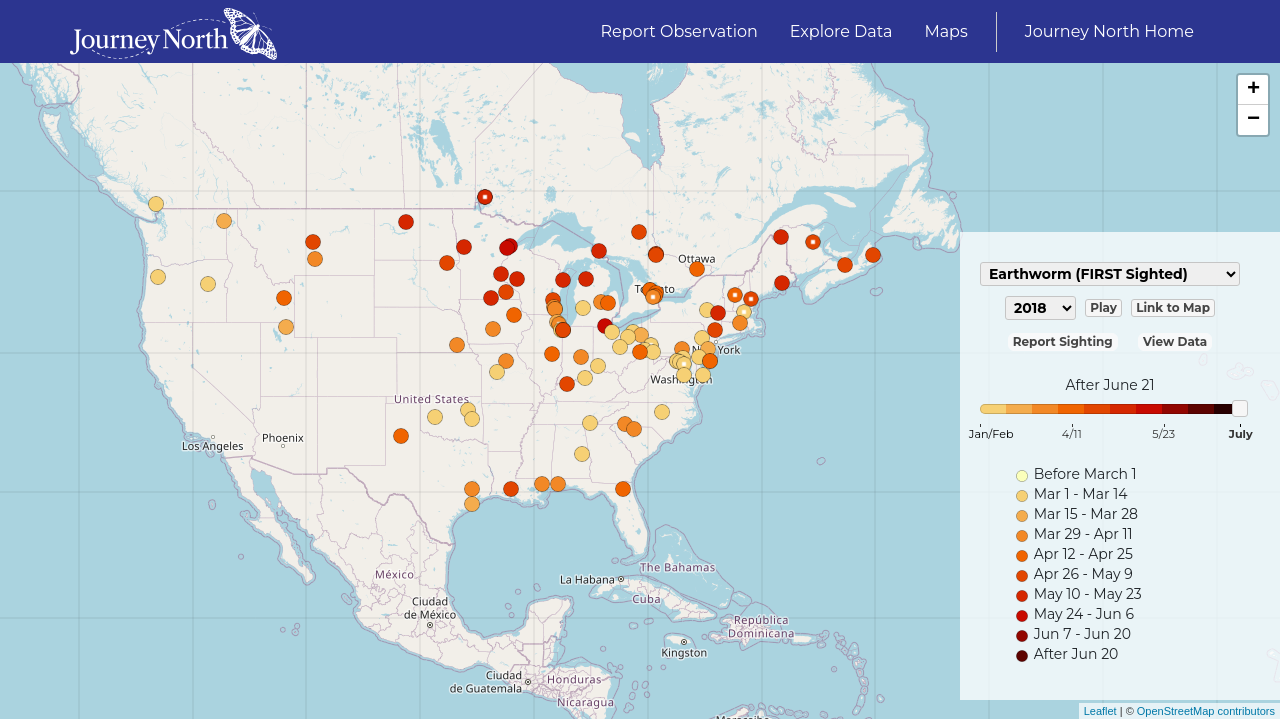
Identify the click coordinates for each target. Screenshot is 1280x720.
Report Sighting (1063, 341)
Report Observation (679, 31)
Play (1103, 307)
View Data (1175, 341)
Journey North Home (1109, 31)
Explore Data (841, 31)
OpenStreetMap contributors (1206, 711)
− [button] (1253, 120)
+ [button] (1253, 90)
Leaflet (1100, 711)
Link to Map (1173, 307)
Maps (945, 31)
